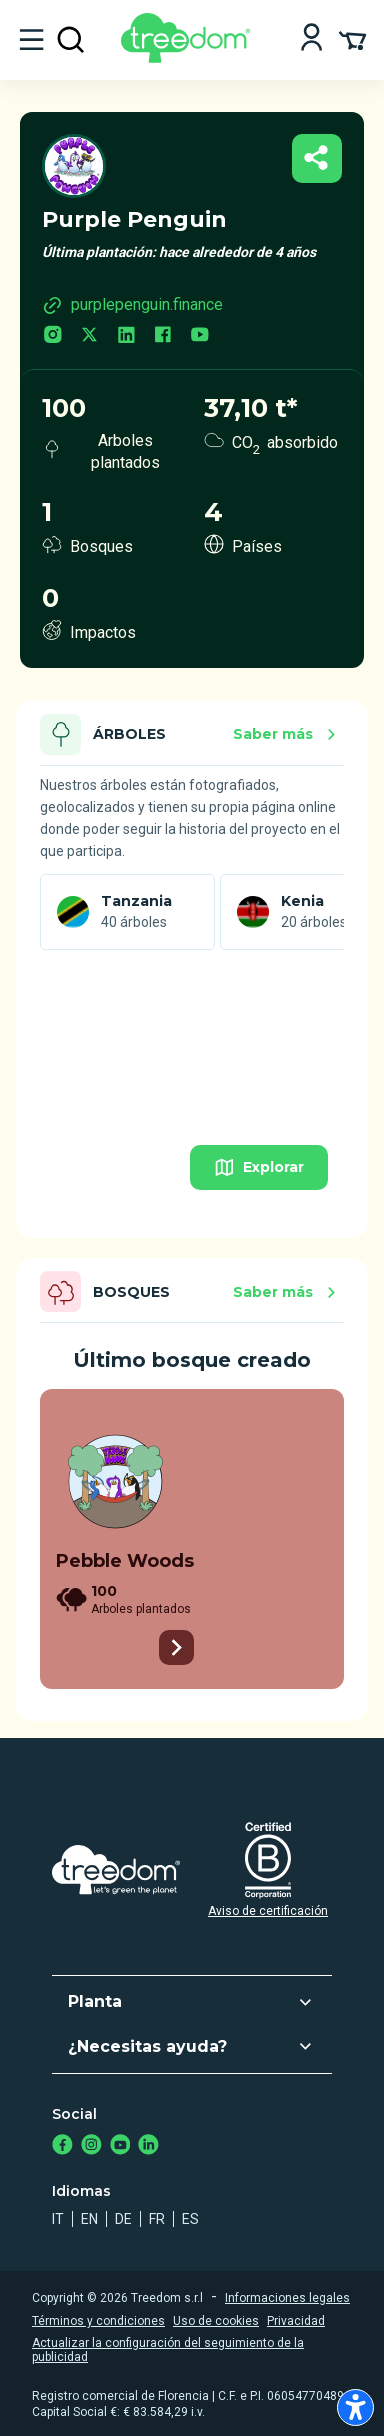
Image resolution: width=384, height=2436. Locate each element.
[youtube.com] (199, 336)
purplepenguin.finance (132, 305)
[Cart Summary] (352, 39)
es (190, 2219)
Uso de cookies (216, 2321)
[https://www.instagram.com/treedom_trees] (91, 2146)
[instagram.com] (52, 336)
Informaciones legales (287, 2298)
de (123, 2219)
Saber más (287, 734)
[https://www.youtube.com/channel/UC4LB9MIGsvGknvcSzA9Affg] (120, 2146)
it (58, 2219)
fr (157, 2219)
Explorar (259, 1167)
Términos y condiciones (98, 2321)
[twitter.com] (89, 336)
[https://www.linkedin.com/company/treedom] (148, 2146)
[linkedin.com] (126, 336)
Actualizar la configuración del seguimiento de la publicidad (168, 2350)
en (89, 2219)
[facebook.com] (162, 336)
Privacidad (296, 2321)
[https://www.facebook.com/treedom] (62, 2146)
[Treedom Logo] (189, 57)
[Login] (311, 39)
